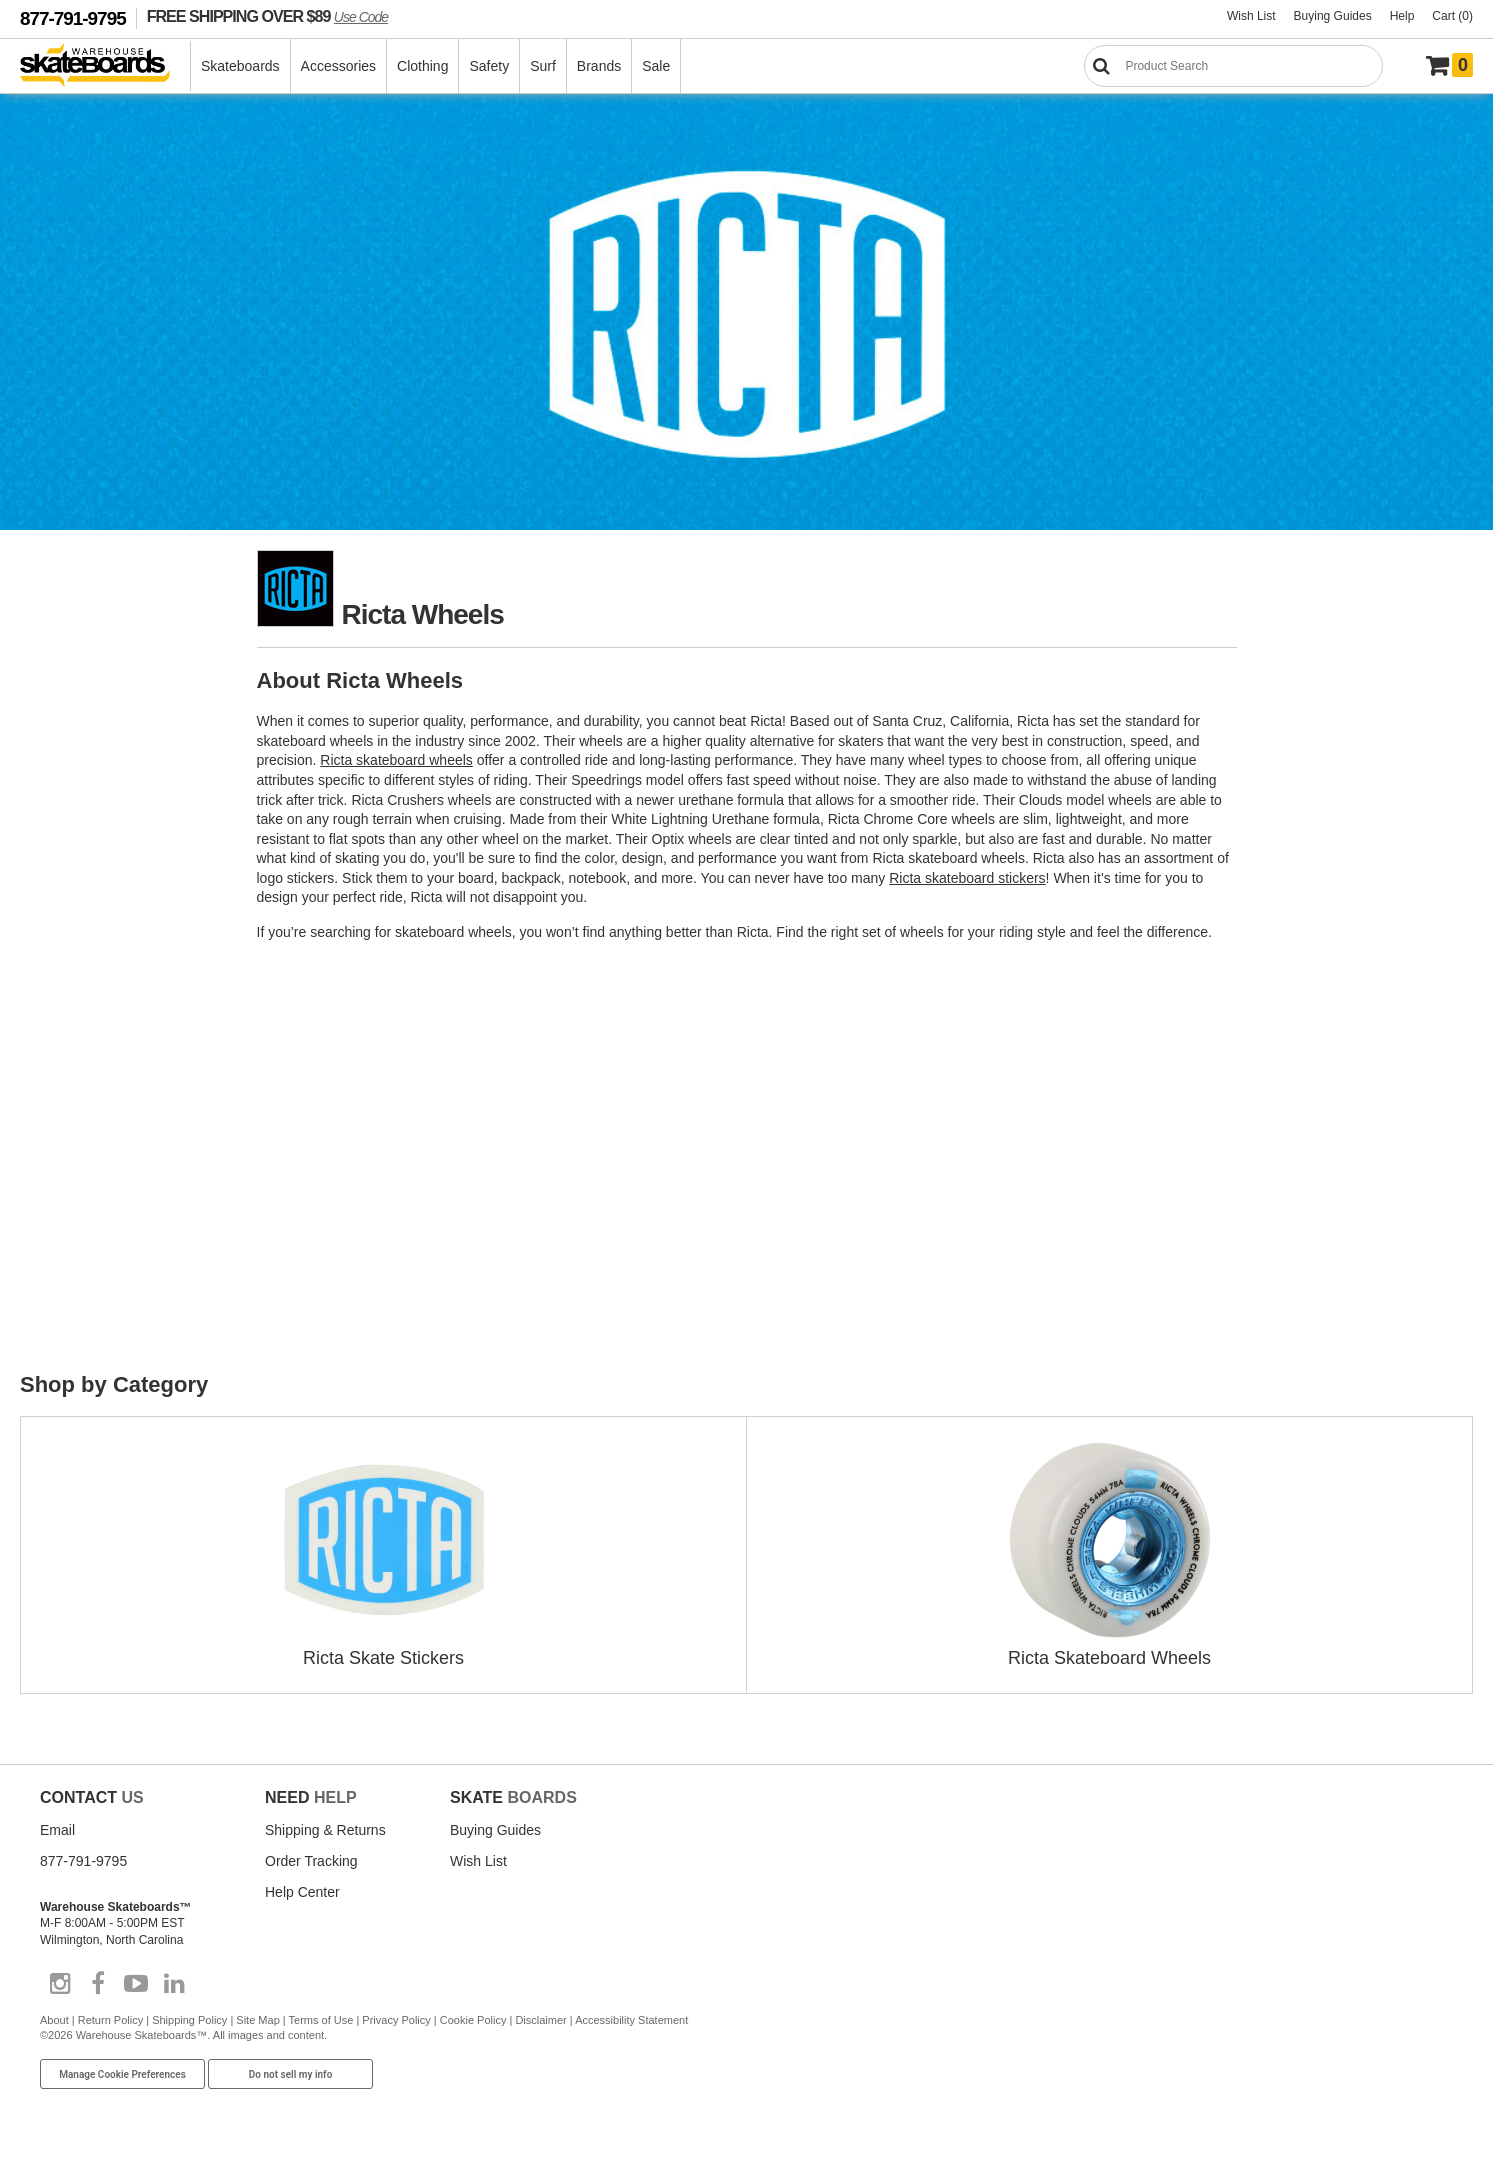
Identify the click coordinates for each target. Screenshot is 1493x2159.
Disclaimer (540, 2020)
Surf (543, 66)
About (54, 2020)
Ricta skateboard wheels (396, 760)
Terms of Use (321, 2020)
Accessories (338, 66)
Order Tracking (311, 1861)
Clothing (422, 66)
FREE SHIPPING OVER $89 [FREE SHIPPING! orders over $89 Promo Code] (267, 16)
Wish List (1251, 16)
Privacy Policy (396, 2020)
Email (57, 1830)
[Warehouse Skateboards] (105, 66)
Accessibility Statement (631, 2020)
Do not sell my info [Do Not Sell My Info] (291, 2074)
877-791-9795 (73, 18)
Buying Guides (1333, 16)
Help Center (302, 1892)
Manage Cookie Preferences (122, 2074)
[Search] (1233, 66)
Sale (656, 66)
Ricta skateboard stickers (967, 878)
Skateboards (240, 66)
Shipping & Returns (325, 1830)
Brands (599, 66)
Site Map (257, 2020)
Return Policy (110, 2020)
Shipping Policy (189, 2020)
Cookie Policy (473, 2020)
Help (1402, 16)
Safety (489, 66)
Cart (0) (1452, 16)
